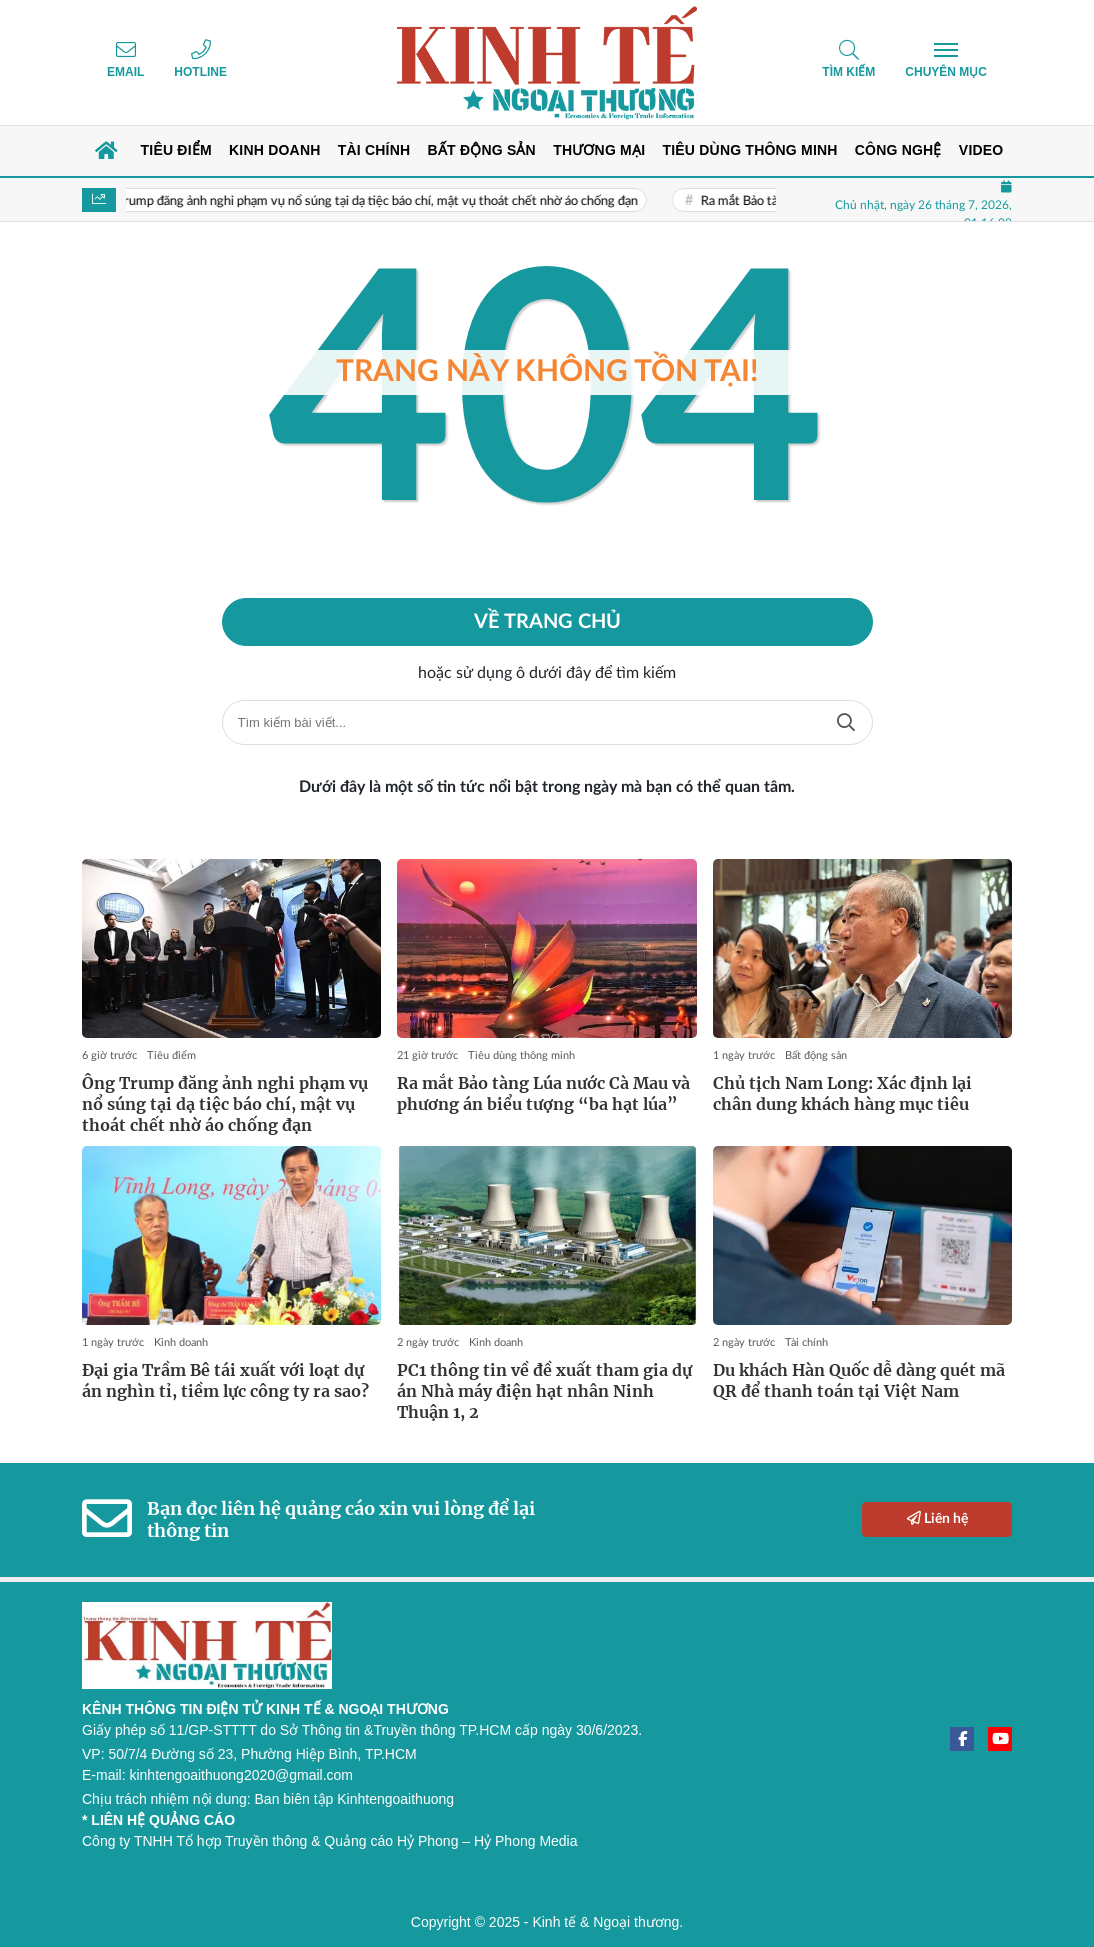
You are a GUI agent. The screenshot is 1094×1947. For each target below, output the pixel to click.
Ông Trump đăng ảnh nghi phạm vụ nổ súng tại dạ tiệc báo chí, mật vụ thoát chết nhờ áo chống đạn (376, 201)
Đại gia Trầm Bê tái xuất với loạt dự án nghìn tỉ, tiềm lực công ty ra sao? (225, 1380)
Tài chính (806, 1342)
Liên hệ (937, 1518)
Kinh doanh (181, 1342)
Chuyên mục (946, 72)
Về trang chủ (547, 622)
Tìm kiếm (848, 72)
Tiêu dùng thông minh (521, 1055)
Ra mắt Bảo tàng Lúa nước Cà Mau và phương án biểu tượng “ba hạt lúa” (543, 1093)
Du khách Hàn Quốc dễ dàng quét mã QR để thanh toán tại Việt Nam (859, 1380)
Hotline (200, 72)
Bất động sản (816, 1055)
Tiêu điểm (171, 1055)
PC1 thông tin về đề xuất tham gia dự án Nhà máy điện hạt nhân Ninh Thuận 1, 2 (544, 1391)
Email (125, 72)
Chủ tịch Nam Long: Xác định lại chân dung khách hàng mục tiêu (842, 1093)
